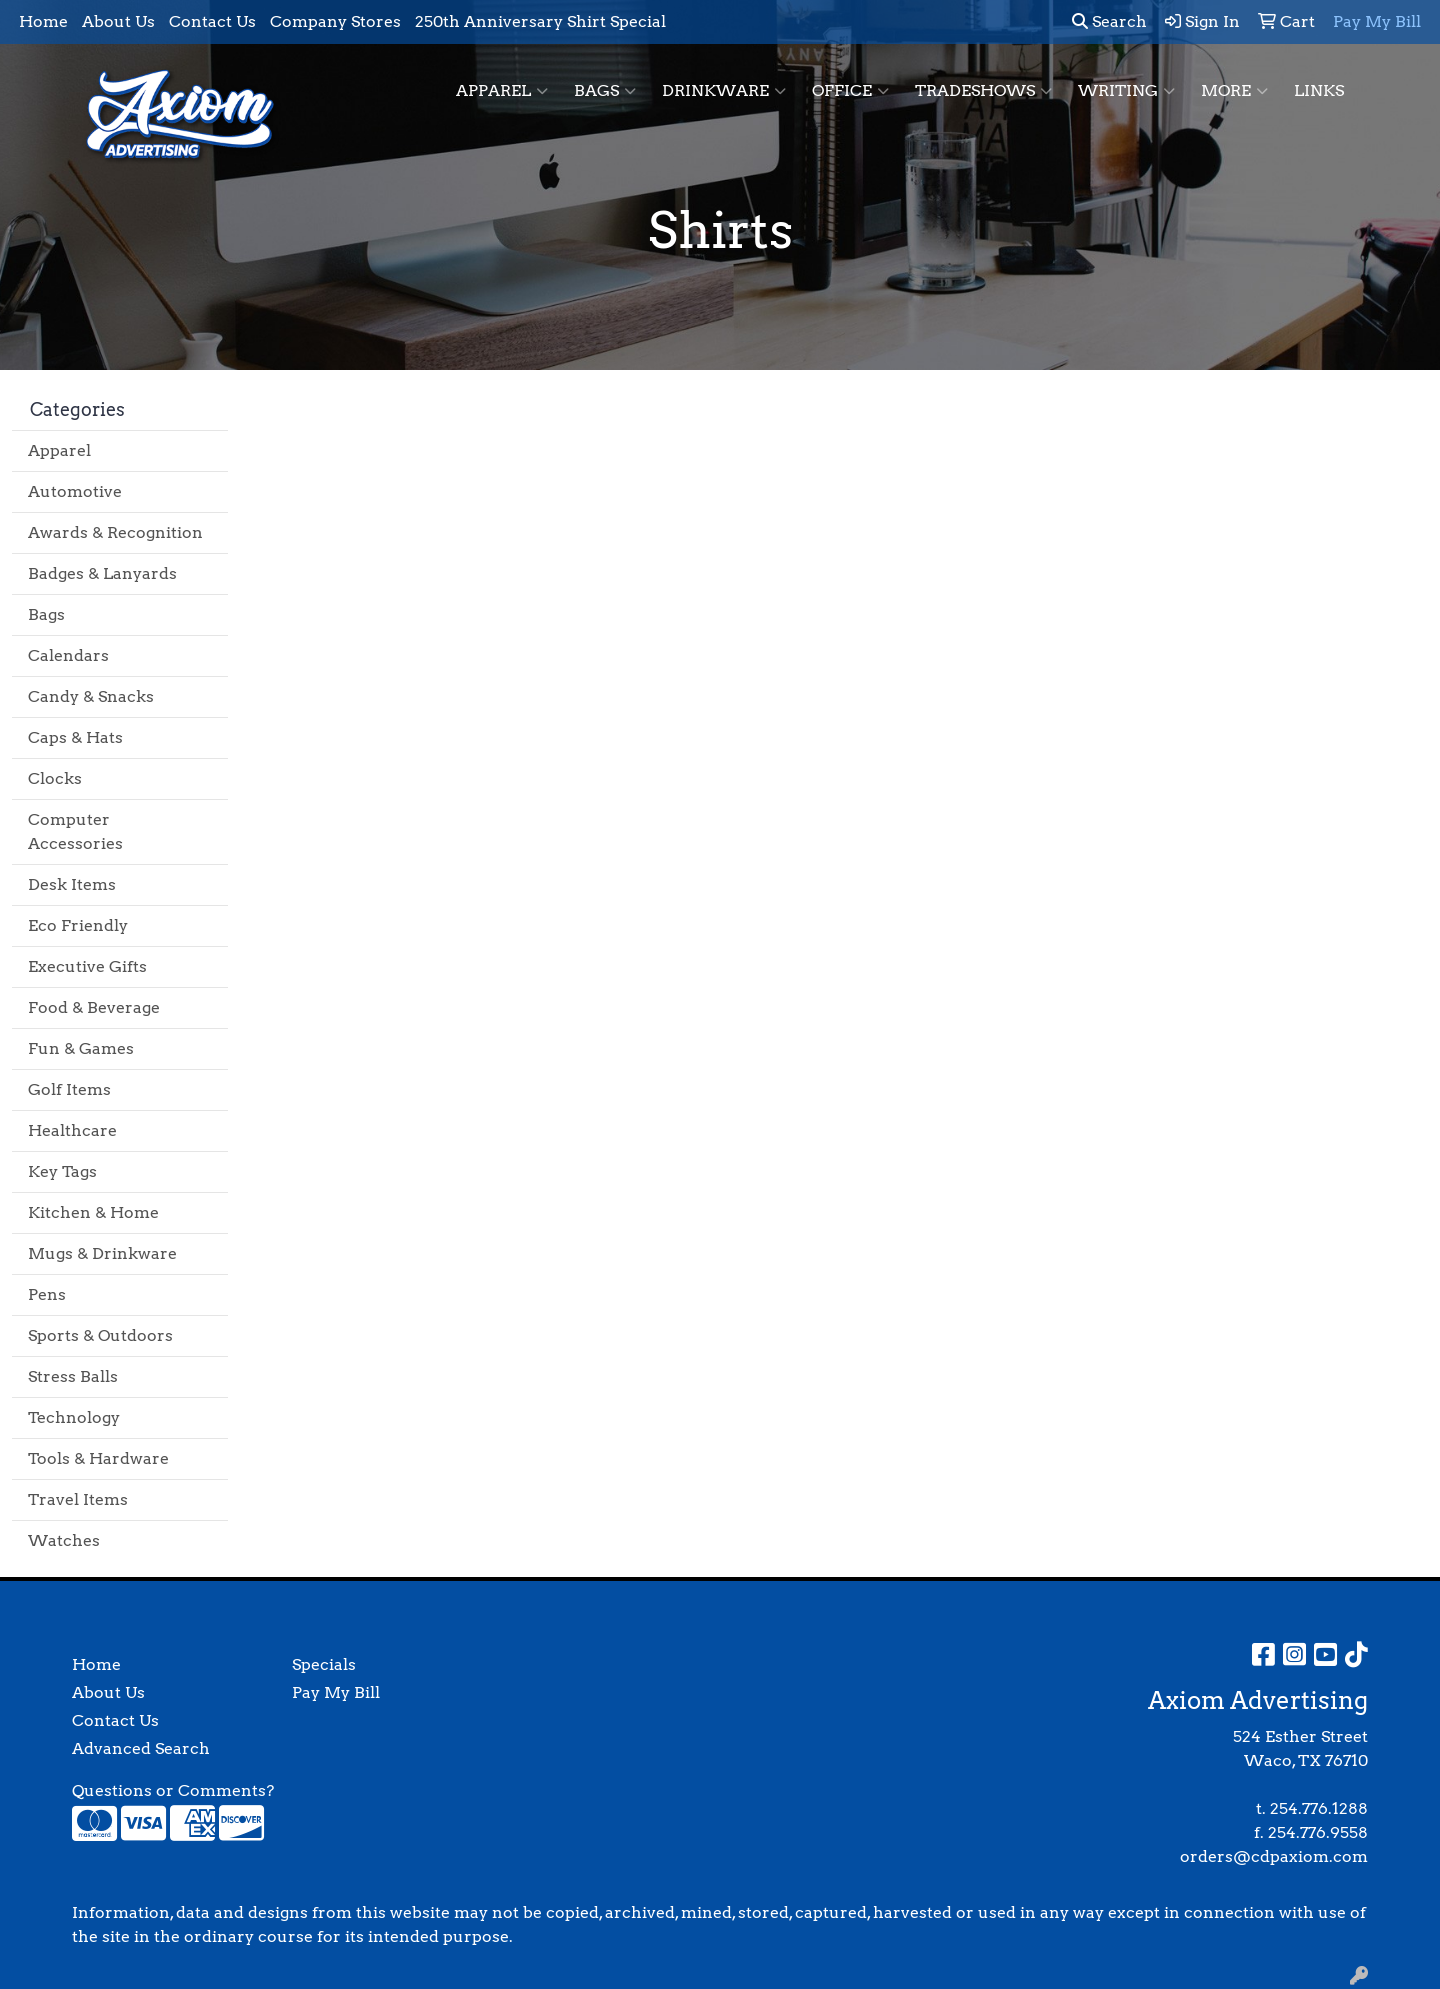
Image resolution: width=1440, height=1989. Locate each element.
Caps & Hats (75, 737)
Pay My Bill (336, 1692)
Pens (47, 1294)
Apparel (502, 91)
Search (1109, 21)
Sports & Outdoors (100, 1335)
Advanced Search (141, 1748)
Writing (1126, 91)
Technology (74, 1417)
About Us (118, 21)
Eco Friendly (78, 925)
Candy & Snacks (91, 696)
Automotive (75, 491)
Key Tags (62, 1171)
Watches (64, 1540)
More (1234, 91)
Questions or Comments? (173, 1790)
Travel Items (78, 1499)
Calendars (68, 655)
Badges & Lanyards (102, 573)
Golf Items (69, 1089)
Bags (605, 91)
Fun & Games (81, 1048)
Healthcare (72, 1130)
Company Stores (335, 21)
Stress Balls (73, 1376)
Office (850, 91)
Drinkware (724, 91)
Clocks (55, 778)
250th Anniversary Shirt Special (540, 21)
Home (43, 21)
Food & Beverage (94, 1007)
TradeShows (983, 91)
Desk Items (72, 884)
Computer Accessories (75, 831)
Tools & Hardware (98, 1458)
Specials (324, 1664)
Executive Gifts (87, 966)
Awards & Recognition (115, 532)
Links (1319, 90)
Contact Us (212, 21)
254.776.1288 (1319, 1808)
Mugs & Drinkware (102, 1253)
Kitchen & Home (93, 1212)
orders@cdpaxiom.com (1274, 1856)
